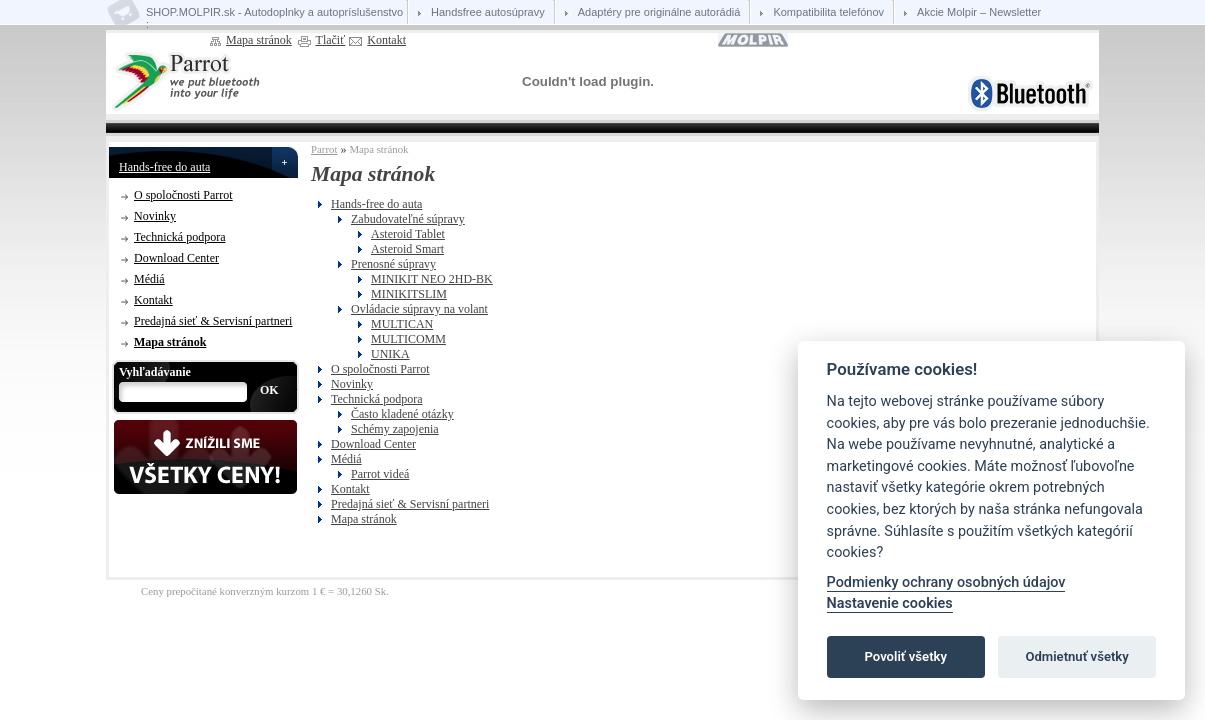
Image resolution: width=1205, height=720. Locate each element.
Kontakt (386, 40)
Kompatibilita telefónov (828, 12)
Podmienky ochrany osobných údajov (946, 582)
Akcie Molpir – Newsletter (979, 12)
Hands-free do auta (164, 167)
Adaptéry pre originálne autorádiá (659, 12)
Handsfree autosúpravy (488, 12)
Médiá (149, 279)
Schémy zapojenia (395, 429)
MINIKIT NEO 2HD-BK (432, 279)
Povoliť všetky (906, 656)
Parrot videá (380, 474)
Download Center (176, 258)
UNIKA (390, 354)
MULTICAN (402, 324)
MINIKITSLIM (409, 294)
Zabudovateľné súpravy (408, 219)
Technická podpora (179, 237)
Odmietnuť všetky (1076, 656)
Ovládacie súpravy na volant (419, 309)
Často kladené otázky (402, 414)
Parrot (324, 149)
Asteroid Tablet (408, 234)
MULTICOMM (408, 339)
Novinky (155, 216)
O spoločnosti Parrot (183, 195)
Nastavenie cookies (890, 603)
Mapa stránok (259, 40)
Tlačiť (331, 40)
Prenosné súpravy (393, 264)
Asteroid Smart (407, 249)
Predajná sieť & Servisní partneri (213, 321)
